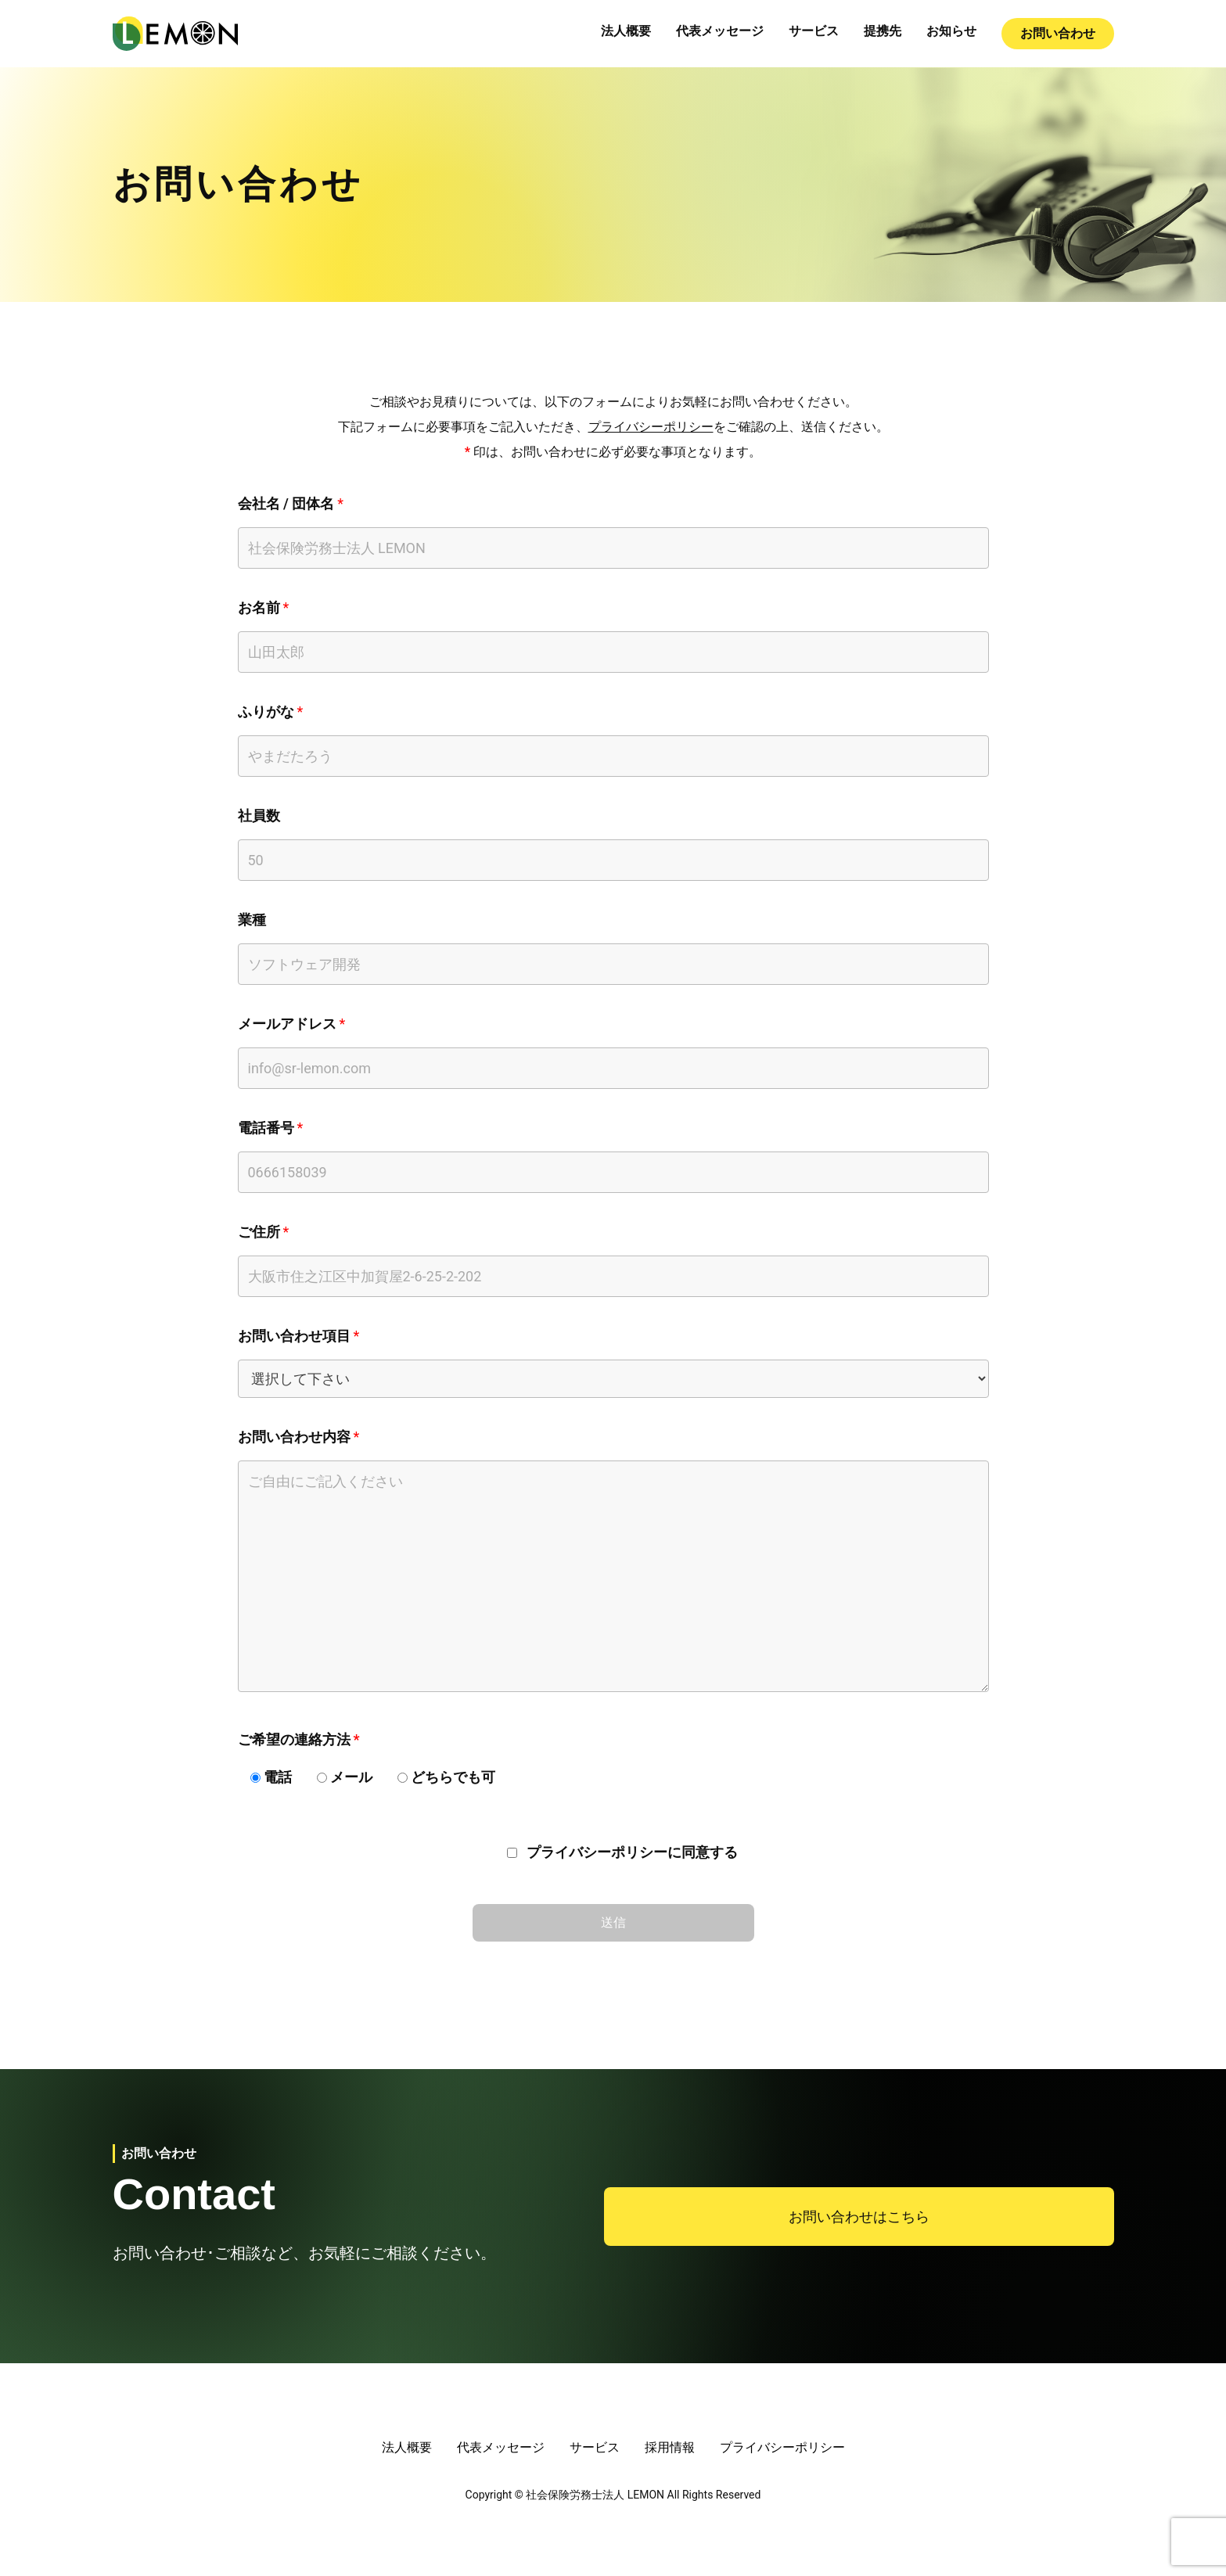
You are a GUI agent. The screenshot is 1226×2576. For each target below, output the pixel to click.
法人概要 (626, 30)
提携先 (882, 30)
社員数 (259, 815)
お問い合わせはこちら (859, 2216)
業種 (252, 919)
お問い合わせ (1057, 33)
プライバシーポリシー (651, 426)
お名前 (259, 607)
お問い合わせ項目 (294, 1336)
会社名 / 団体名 (286, 503)
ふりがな (266, 711)
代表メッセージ (720, 30)
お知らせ (951, 30)
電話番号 (266, 1127)
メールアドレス (287, 1023)
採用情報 (670, 2447)
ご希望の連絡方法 (294, 1739)
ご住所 (259, 1231)
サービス (814, 30)
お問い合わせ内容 (294, 1436)
